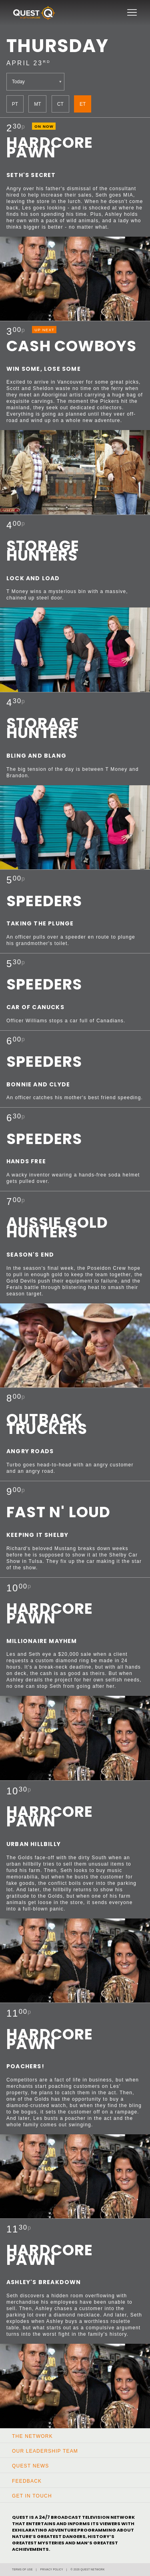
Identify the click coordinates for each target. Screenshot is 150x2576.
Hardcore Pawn (49, 147)
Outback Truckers (47, 1424)
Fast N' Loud (58, 1512)
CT (60, 104)
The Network (32, 2436)
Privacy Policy (51, 2569)
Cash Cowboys (71, 346)
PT (15, 104)
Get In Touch (32, 2496)
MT (37, 104)
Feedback (27, 2481)
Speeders (44, 901)
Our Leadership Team (45, 2451)
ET (83, 104)
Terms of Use (22, 2569)
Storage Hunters (42, 550)
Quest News (30, 2466)
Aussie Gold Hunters (57, 1227)
